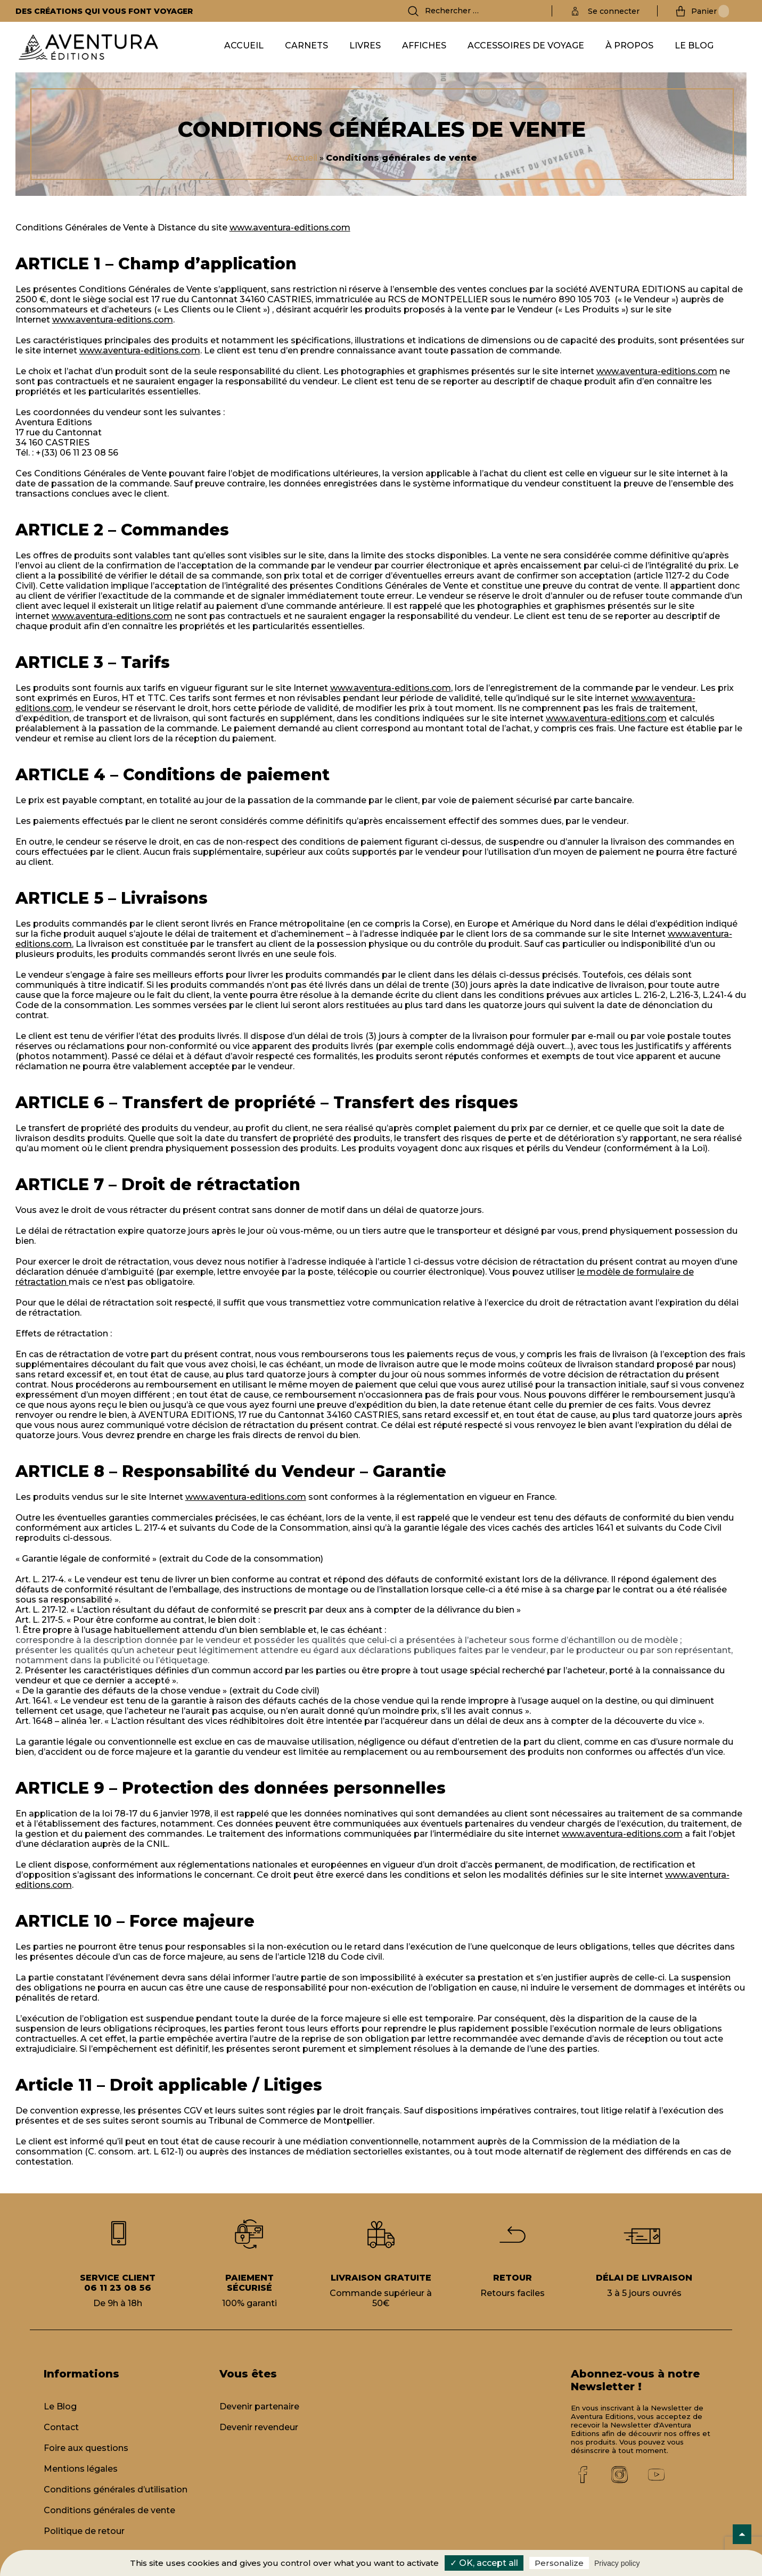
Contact (61, 2427)
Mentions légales (81, 2469)
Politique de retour (84, 2531)
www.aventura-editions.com (290, 227)
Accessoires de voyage (526, 45)
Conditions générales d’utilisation (115, 2489)
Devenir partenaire (259, 2406)
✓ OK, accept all (484, 2563)
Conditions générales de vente (109, 2510)
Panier (710, 11)
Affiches (424, 45)
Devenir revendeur (258, 2427)
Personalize (559, 2563)
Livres (365, 45)
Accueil (244, 45)
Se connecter (614, 11)
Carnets (306, 45)
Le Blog (694, 45)
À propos (629, 45)
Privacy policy (617, 2563)
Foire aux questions (86, 2448)
